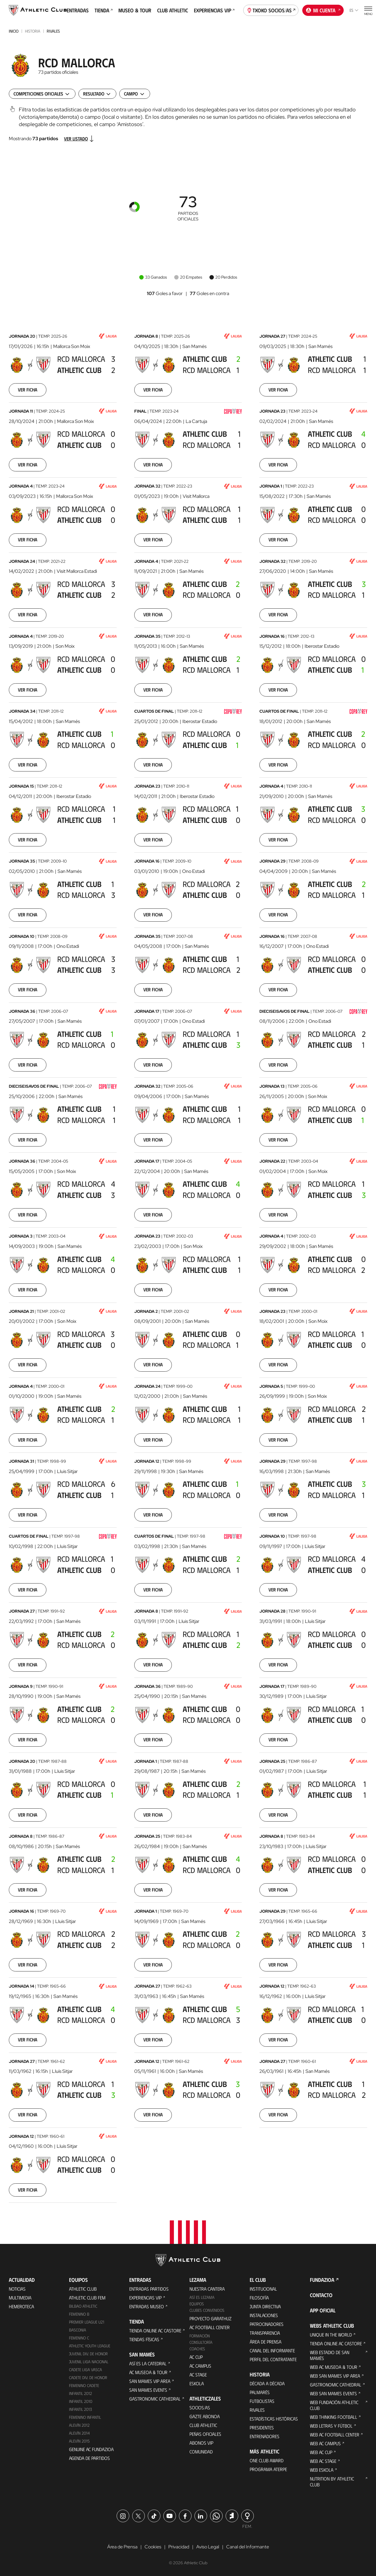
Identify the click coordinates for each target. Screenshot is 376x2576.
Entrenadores (264, 2436)
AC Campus (200, 2366)
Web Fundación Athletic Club (334, 2405)
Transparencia (265, 2333)
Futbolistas (262, 2401)
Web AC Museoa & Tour (333, 2367)
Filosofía (259, 2297)
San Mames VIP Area (149, 2381)
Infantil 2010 (80, 2401)
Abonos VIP (201, 2443)
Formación (199, 2335)
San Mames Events (148, 2390)
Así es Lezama (201, 2297)
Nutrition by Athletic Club (332, 2481)
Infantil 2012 (80, 2393)
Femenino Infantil (85, 2417)
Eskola (196, 2383)
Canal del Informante (272, 2350)
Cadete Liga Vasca (85, 2369)
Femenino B (79, 2313)
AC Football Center (209, 2327)
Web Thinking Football (333, 2417)
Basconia (77, 2329)
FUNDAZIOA (322, 2280)
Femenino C (79, 2337)
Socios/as (199, 2407)
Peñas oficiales (205, 2434)
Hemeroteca (21, 2306)
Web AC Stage (323, 2461)
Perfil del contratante (273, 2359)
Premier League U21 (86, 2321)
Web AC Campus (325, 2443)
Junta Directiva (265, 2306)
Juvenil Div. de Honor (88, 2353)
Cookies (153, 2547)
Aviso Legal (207, 2547)
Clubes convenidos (206, 2310)
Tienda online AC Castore (155, 2330)
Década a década (267, 2383)
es (354, 10)
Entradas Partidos (149, 2289)
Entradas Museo (146, 2306)
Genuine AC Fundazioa (91, 2449)
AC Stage (198, 2374)
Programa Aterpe (268, 2469)
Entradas (78, 10)
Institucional (263, 2289)
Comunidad (201, 2451)
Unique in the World (331, 2334)
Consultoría (200, 2342)
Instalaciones (264, 2315)
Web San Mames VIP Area (335, 2376)
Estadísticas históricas (274, 2418)
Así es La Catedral (148, 2363)
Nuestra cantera (207, 2289)
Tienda (104, 10)
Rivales (53, 31)
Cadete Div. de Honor (88, 2377)
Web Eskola (321, 2470)
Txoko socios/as (271, 9)
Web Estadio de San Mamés (329, 2355)
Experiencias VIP (214, 10)
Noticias (17, 2289)
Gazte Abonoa (204, 2416)
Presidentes (262, 2427)
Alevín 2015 (79, 2440)
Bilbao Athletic (83, 2306)
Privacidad (178, 2547)
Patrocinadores (266, 2324)
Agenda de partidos (89, 2458)
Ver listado (79, 138)
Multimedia (20, 2297)
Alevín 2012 (79, 2425)
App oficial (322, 2310)
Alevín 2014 (79, 2433)
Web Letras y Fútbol (331, 2425)
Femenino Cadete (84, 2385)
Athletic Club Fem (87, 2297)
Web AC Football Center (334, 2434)
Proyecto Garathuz (210, 2318)
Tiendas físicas (144, 2339)
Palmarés (260, 2392)
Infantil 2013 (80, 2409)
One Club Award (266, 2460)
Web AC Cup (321, 2452)
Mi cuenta (323, 9)
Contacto (321, 2295)
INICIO (14, 31)
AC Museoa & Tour (148, 2372)
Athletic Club (83, 2289)
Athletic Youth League (89, 2345)
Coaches (197, 2348)
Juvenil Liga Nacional (88, 2361)
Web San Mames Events (333, 2393)
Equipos (196, 2303)
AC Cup (196, 2357)
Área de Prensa (265, 2341)
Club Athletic (172, 10)
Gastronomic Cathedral (155, 2398)
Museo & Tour (134, 10)
